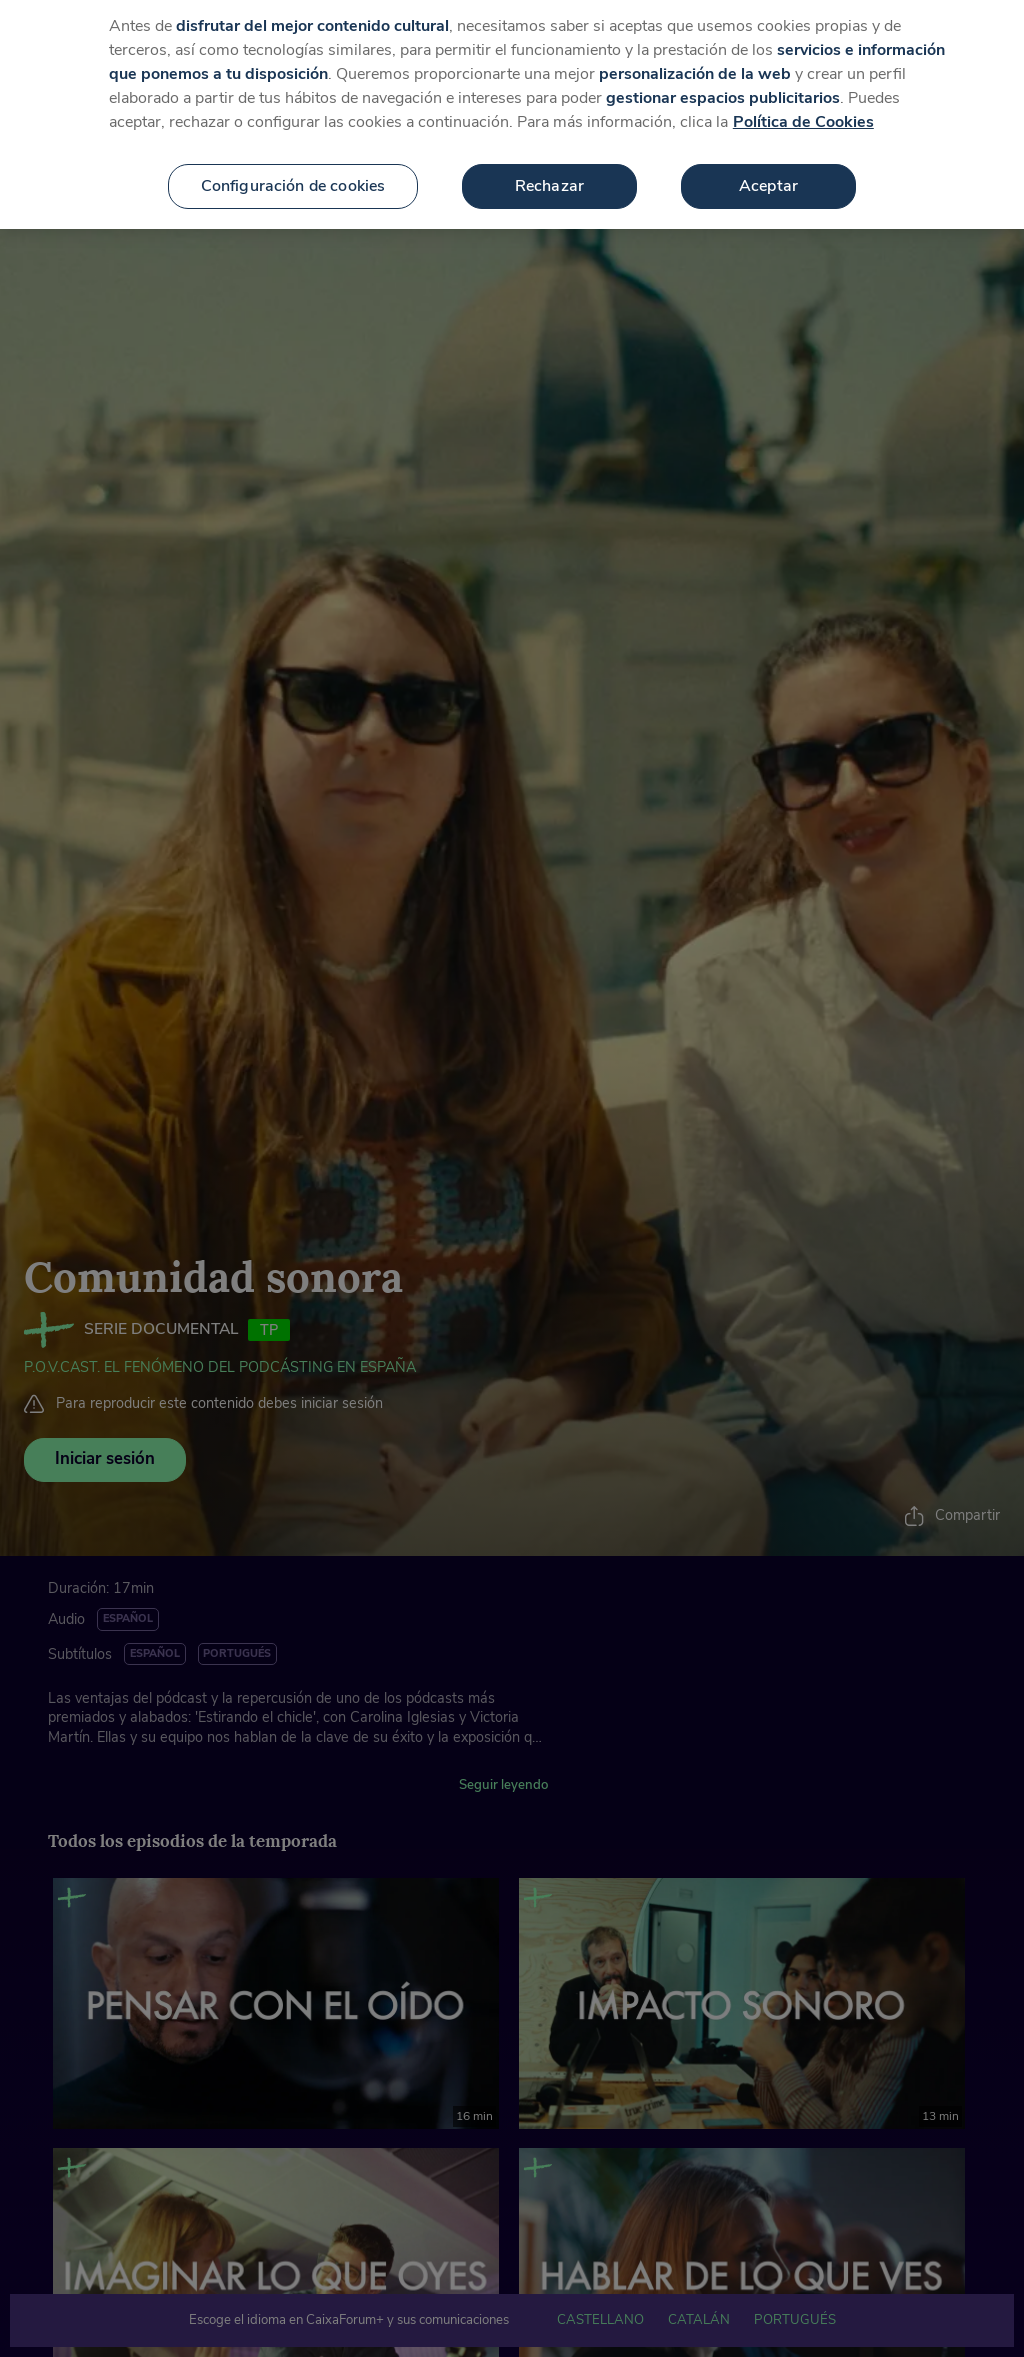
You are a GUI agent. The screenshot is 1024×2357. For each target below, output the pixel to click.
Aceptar (768, 172)
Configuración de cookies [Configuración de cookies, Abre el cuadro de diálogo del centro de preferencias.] (293, 172)
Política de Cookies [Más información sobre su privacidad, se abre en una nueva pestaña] (803, 108)
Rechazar (549, 172)
